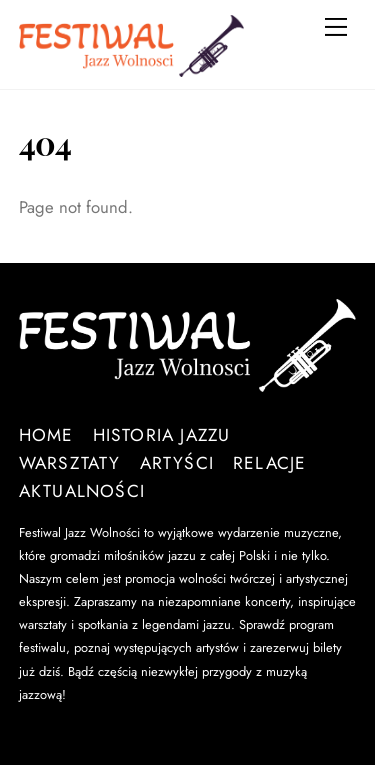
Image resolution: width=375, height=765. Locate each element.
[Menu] (336, 27)
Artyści (177, 463)
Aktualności (82, 491)
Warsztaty (70, 463)
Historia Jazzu (162, 435)
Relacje (270, 463)
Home (46, 435)
